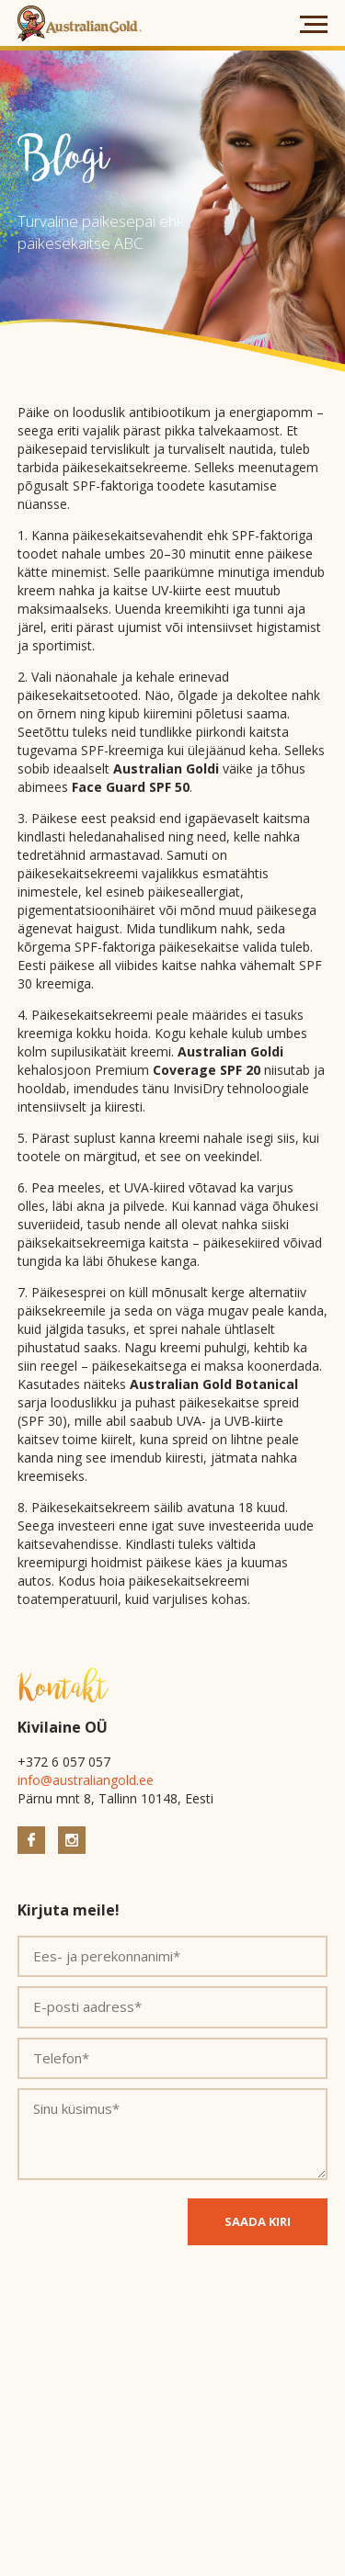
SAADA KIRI (257, 2221)
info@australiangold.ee (85, 1780)
